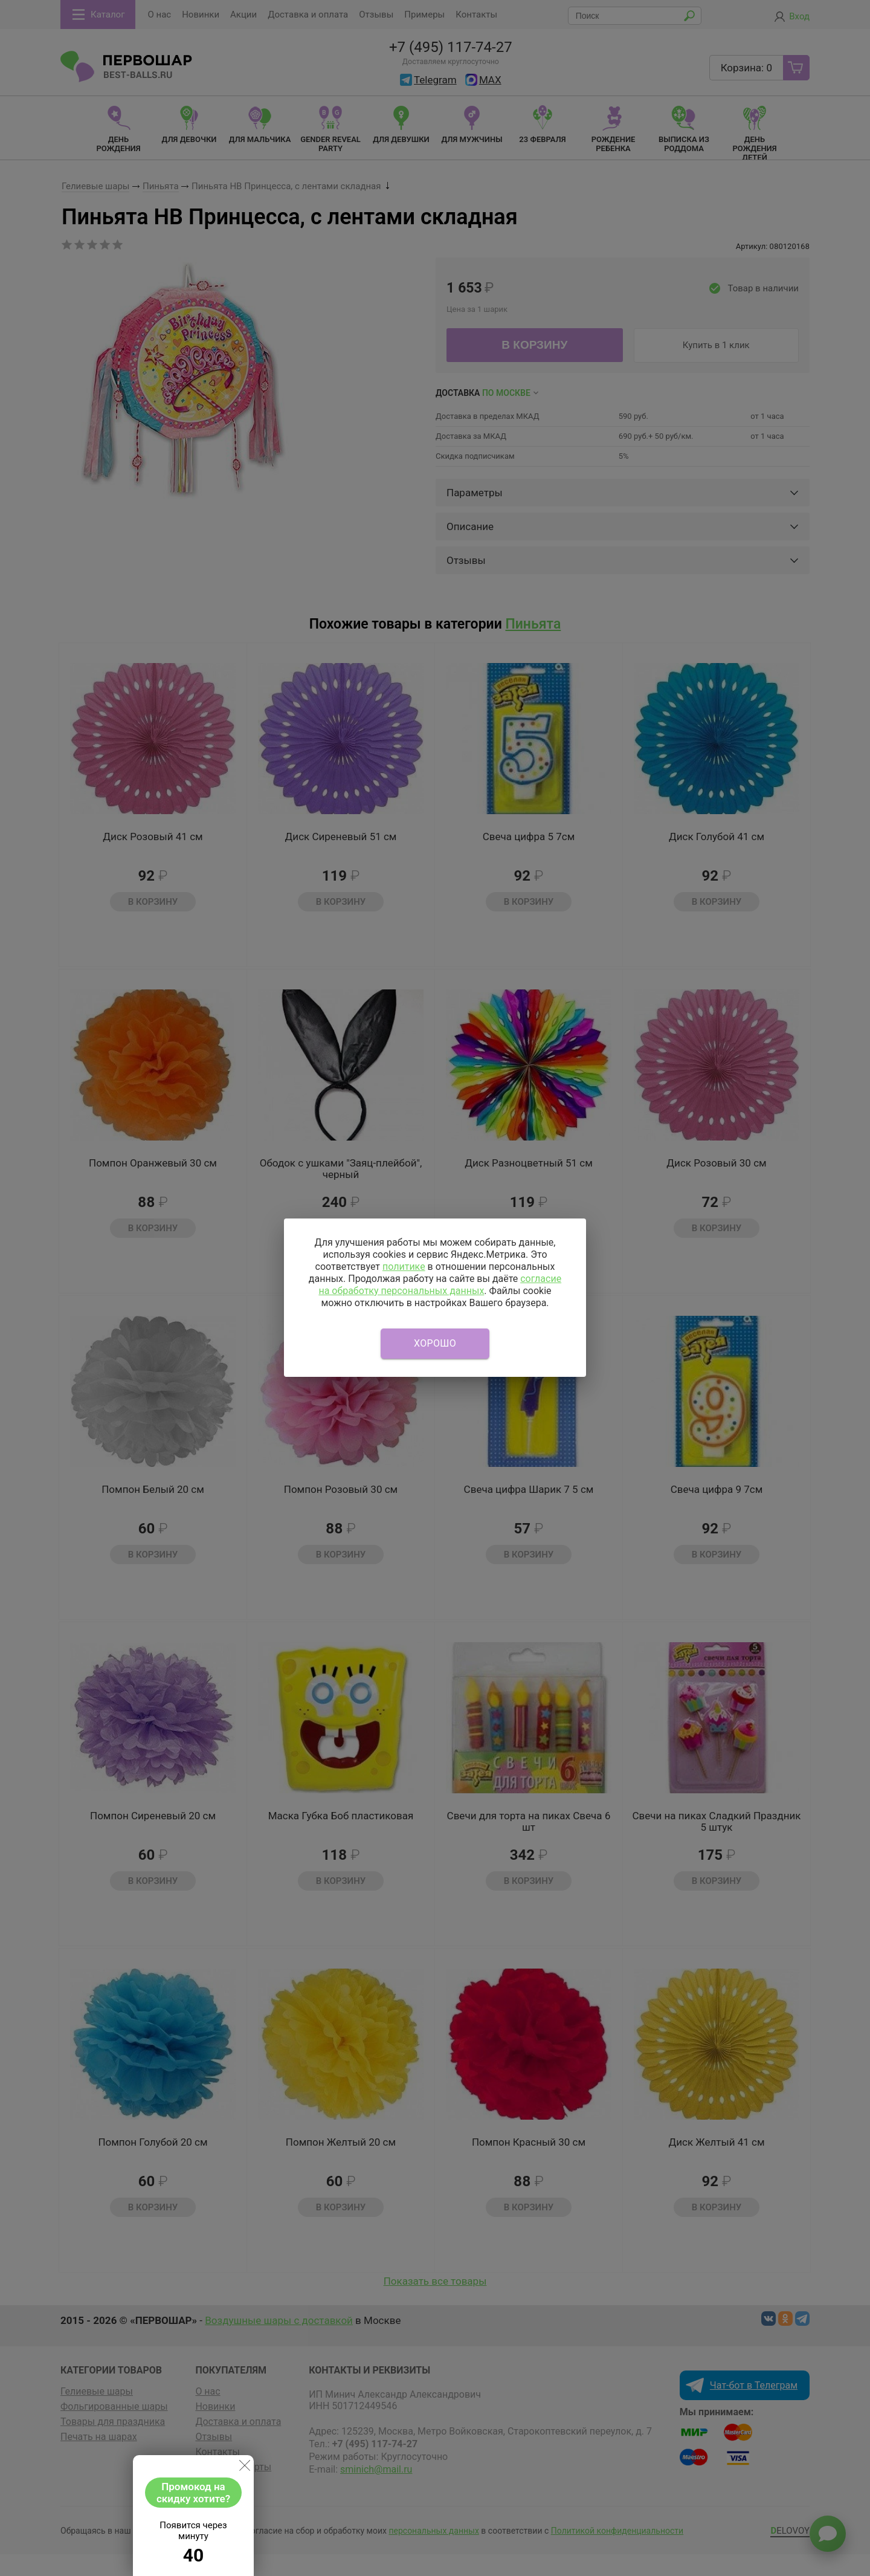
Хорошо (435, 1343)
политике (403, 1266)
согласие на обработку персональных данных (439, 1284)
